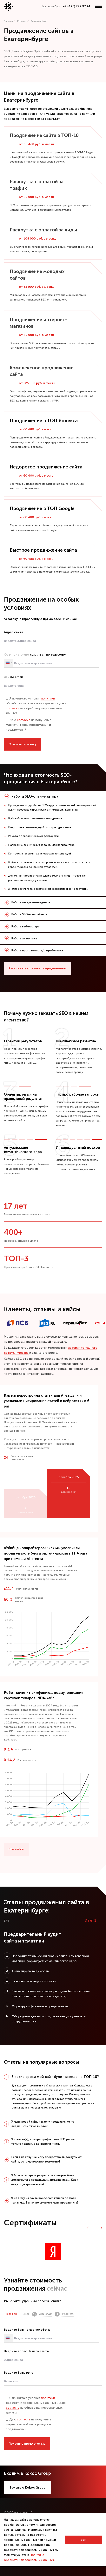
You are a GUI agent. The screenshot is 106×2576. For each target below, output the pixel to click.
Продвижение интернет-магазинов (38, 323)
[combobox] (8, 663)
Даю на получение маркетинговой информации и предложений (28, 724)
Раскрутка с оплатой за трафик (36, 185)
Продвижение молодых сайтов (37, 275)
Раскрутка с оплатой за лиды (43, 230)
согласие (12, 708)
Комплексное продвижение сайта (41, 371)
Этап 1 (90, 1920)
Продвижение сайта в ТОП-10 (44, 135)
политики (48, 698)
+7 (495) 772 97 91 (76, 6)
